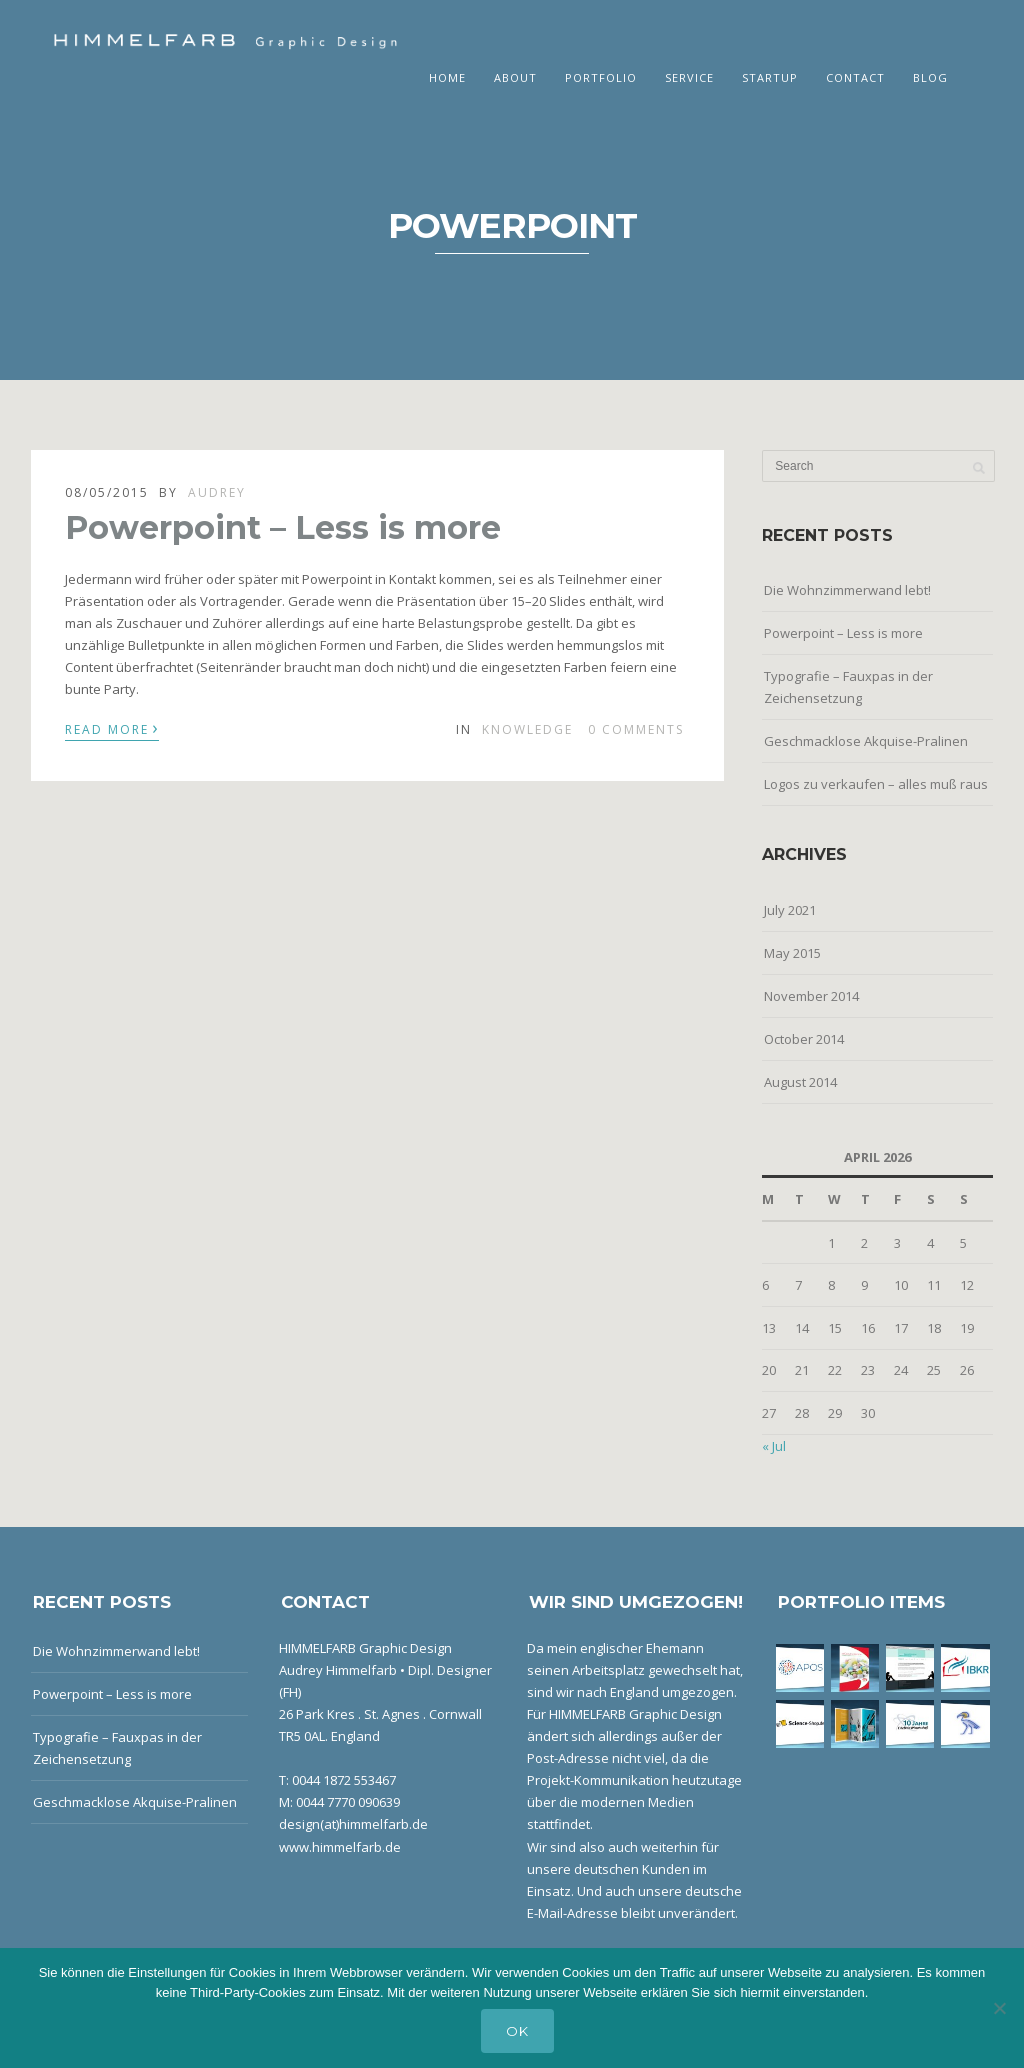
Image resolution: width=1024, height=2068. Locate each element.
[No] (999, 2008)
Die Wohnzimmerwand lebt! (847, 590)
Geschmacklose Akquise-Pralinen (866, 741)
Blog (930, 77)
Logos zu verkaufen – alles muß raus (876, 784)
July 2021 (790, 910)
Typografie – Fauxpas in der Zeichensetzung (848, 687)
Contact (855, 77)
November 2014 (811, 996)
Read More (112, 728)
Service (689, 77)
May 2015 (792, 953)
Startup (770, 77)
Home (447, 77)
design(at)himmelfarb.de (353, 1824)
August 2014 (800, 1082)
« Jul (774, 1446)
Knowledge (527, 729)
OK (517, 2031)
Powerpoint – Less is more (283, 527)
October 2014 (804, 1039)
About (515, 77)
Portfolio (601, 77)
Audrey (217, 492)
